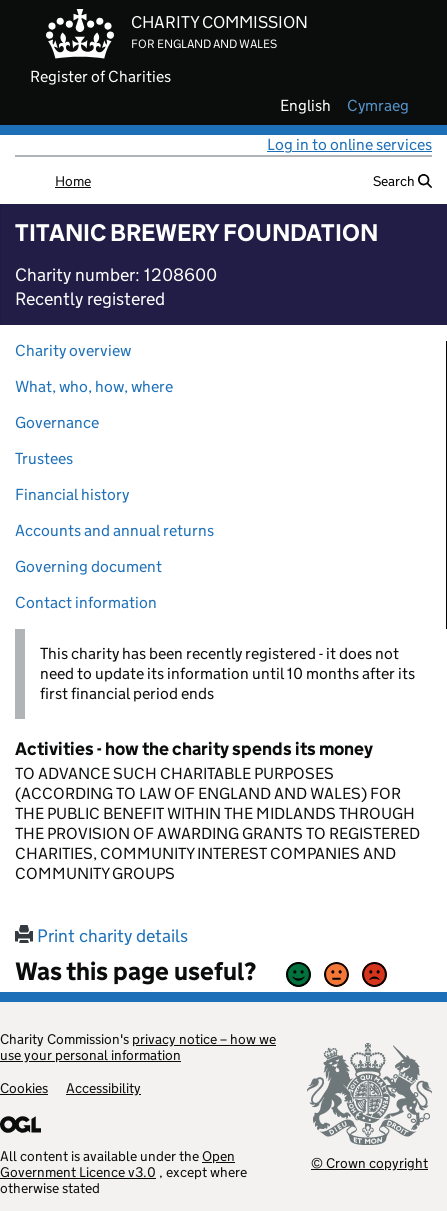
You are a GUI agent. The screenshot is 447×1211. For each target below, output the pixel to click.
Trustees (44, 458)
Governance (57, 422)
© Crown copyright (369, 1162)
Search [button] (402, 181)
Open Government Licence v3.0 (117, 1164)
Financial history (72, 494)
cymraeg (378, 106)
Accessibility (103, 1088)
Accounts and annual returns (114, 530)
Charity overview (73, 350)
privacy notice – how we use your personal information (138, 1047)
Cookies (24, 1088)
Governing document (88, 566)
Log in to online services (349, 144)
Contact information (86, 602)
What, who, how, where (94, 386)
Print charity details (101, 936)
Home (73, 181)
